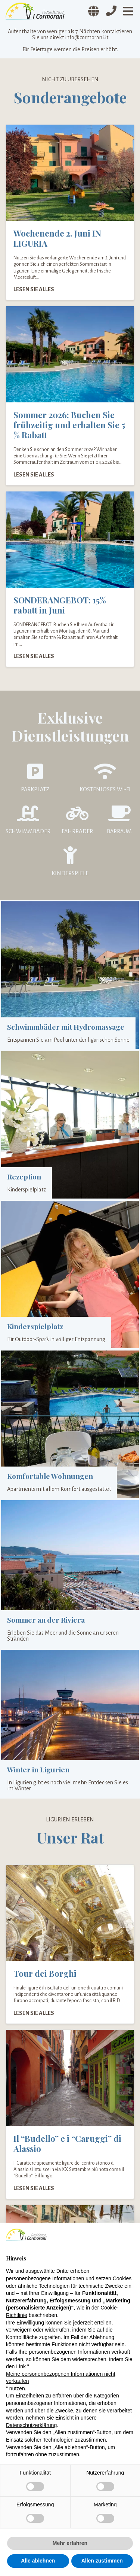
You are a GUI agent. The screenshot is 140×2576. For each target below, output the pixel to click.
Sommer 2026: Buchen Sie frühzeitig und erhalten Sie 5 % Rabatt (69, 425)
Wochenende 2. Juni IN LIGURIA (57, 238)
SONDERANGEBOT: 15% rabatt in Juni (59, 605)
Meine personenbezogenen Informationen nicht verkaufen (60, 2377)
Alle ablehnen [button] (38, 2561)
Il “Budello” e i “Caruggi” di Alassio (67, 2143)
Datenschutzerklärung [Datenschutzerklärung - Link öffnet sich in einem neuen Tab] (31, 2425)
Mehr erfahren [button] (70, 2543)
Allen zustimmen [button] (102, 2561)
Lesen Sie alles (33, 289)
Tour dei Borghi (45, 1973)
